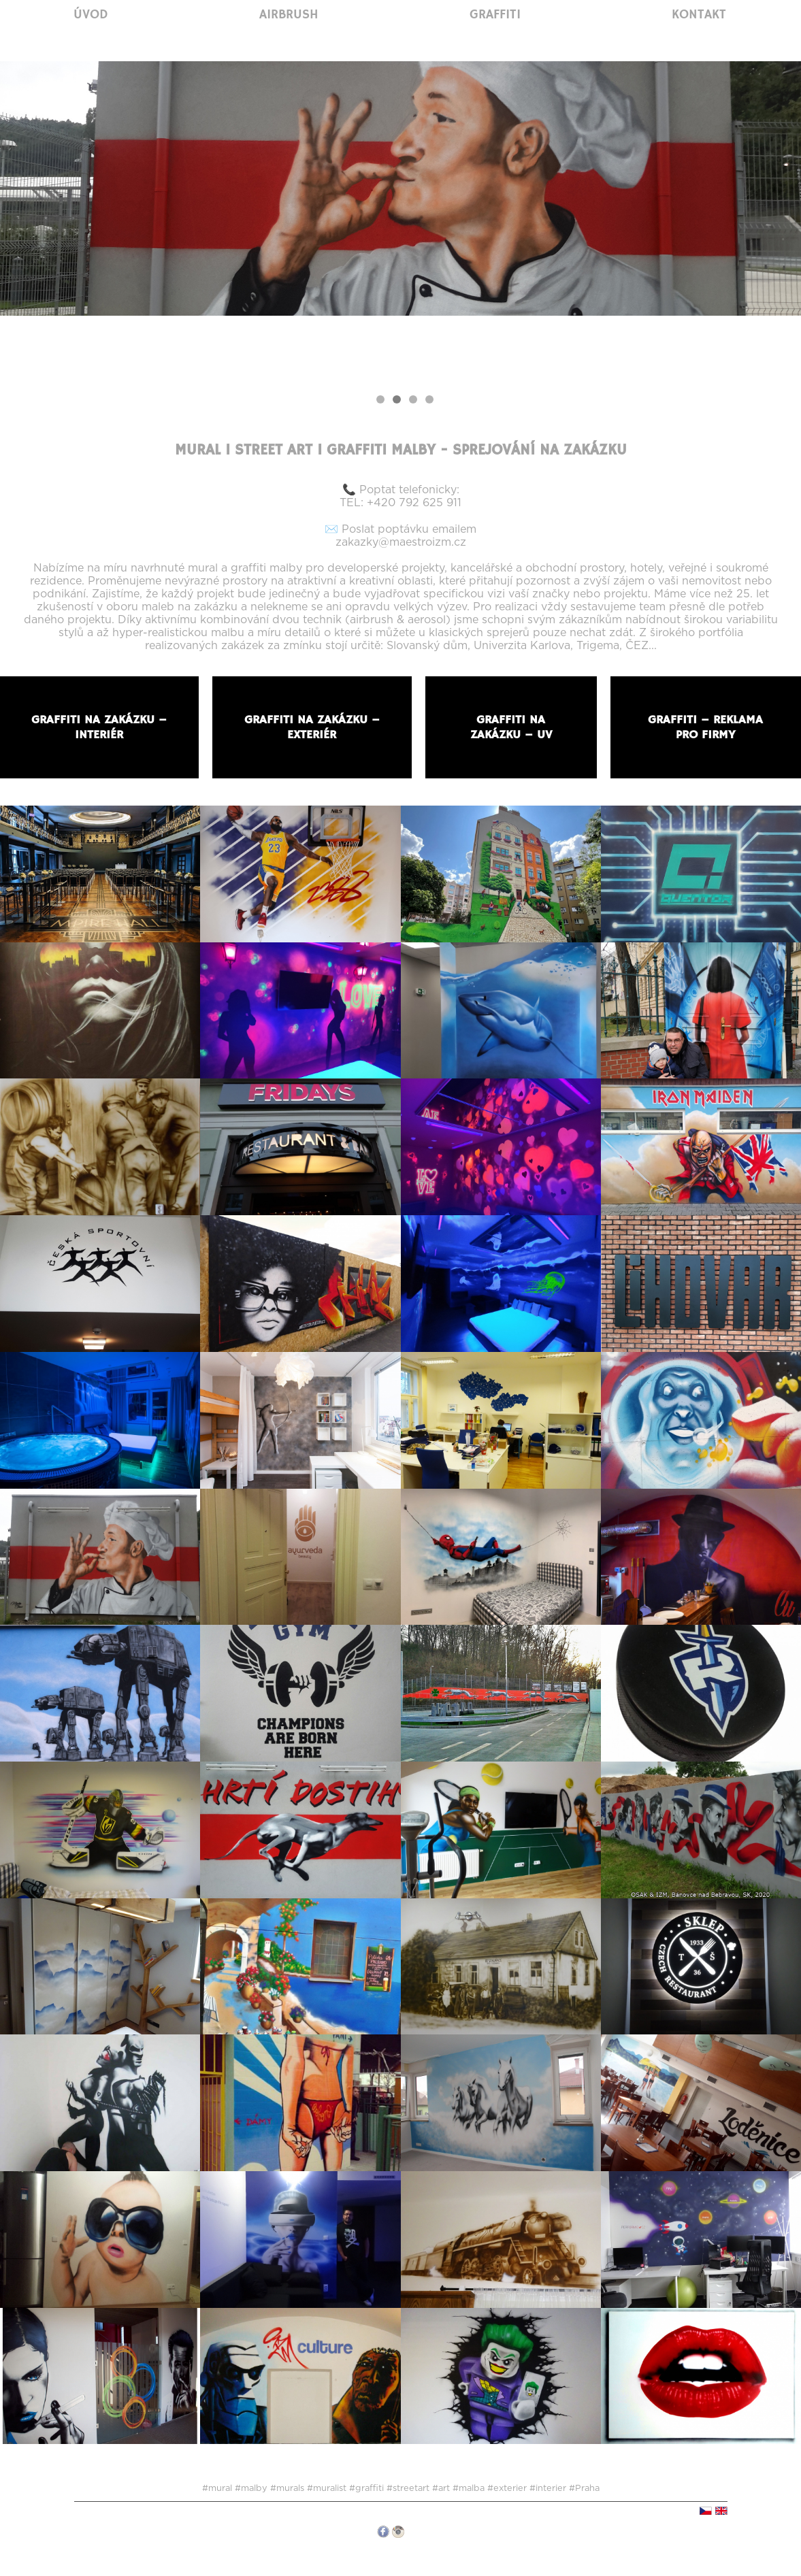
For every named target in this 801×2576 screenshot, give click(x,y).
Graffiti (495, 15)
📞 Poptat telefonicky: (400, 489)
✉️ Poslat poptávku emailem (400, 529)
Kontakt (699, 15)
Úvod (90, 15)
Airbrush (288, 15)
